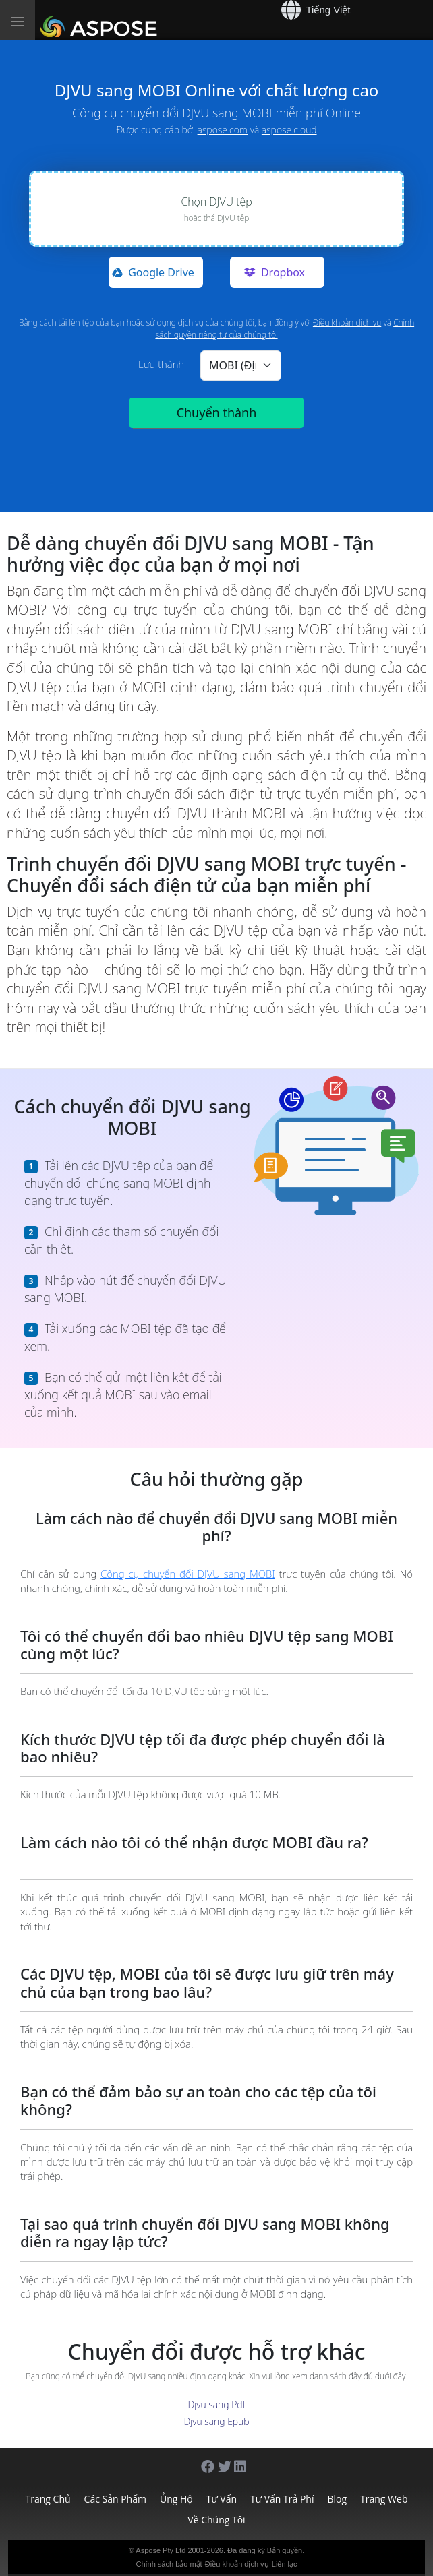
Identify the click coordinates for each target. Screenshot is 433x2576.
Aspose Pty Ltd (160, 2550)
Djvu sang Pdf (216, 2404)
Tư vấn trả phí (282, 2498)
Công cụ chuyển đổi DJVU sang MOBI (187, 1574)
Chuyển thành (217, 412)
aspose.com (223, 129)
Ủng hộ (176, 2498)
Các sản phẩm (115, 2498)
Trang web (383, 2498)
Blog (337, 2498)
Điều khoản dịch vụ (347, 322)
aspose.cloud (289, 129)
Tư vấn (221, 2498)
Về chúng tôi (216, 2519)
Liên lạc (284, 2564)
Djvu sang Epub (216, 2421)
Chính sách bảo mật (169, 2564)
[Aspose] (100, 20)
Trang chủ (48, 2498)
